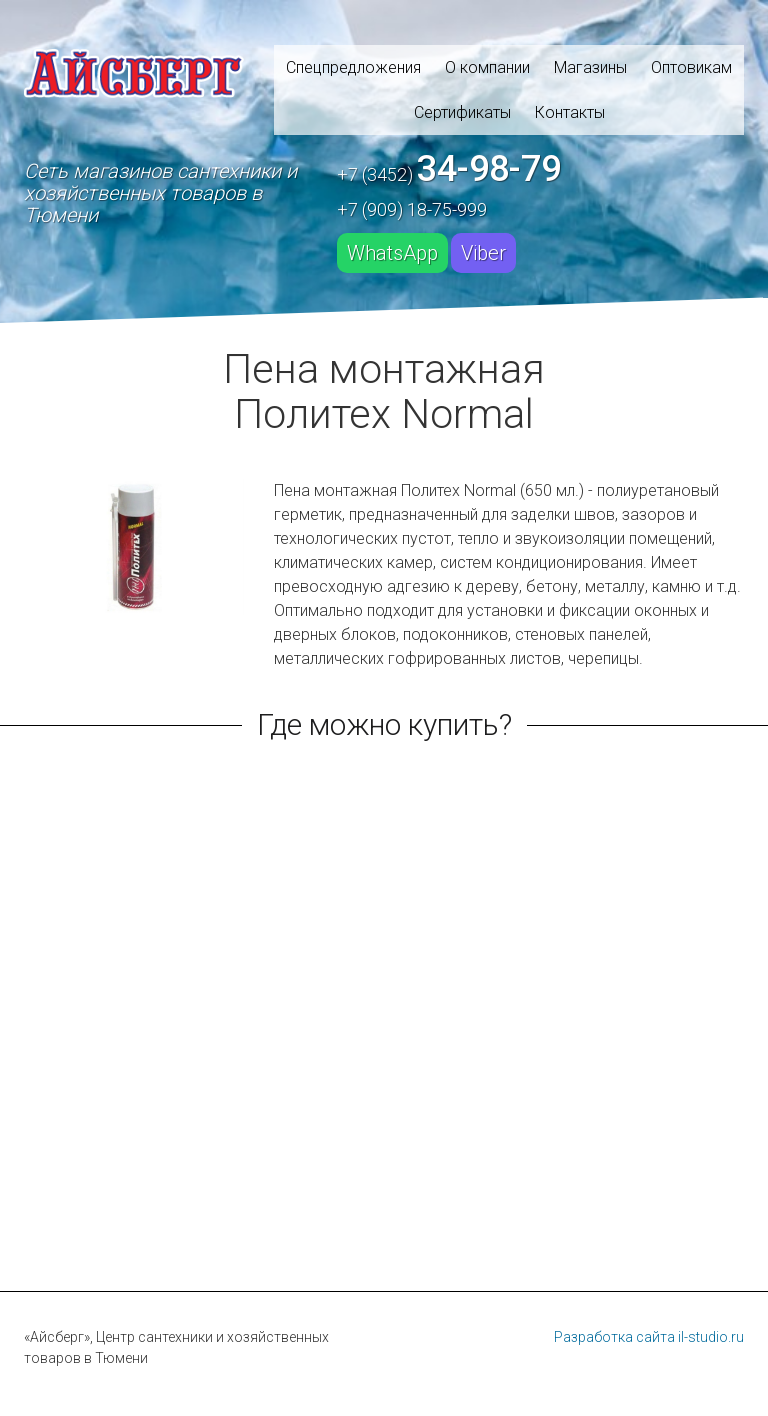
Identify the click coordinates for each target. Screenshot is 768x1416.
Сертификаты (462, 112)
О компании (487, 67)
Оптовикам (691, 67)
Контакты (570, 112)
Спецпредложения (353, 67)
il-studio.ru (711, 1337)
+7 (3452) (449, 169)
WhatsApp (392, 253)
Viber (483, 253)
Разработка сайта (614, 1337)
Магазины (590, 67)
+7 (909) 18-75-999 (412, 209)
